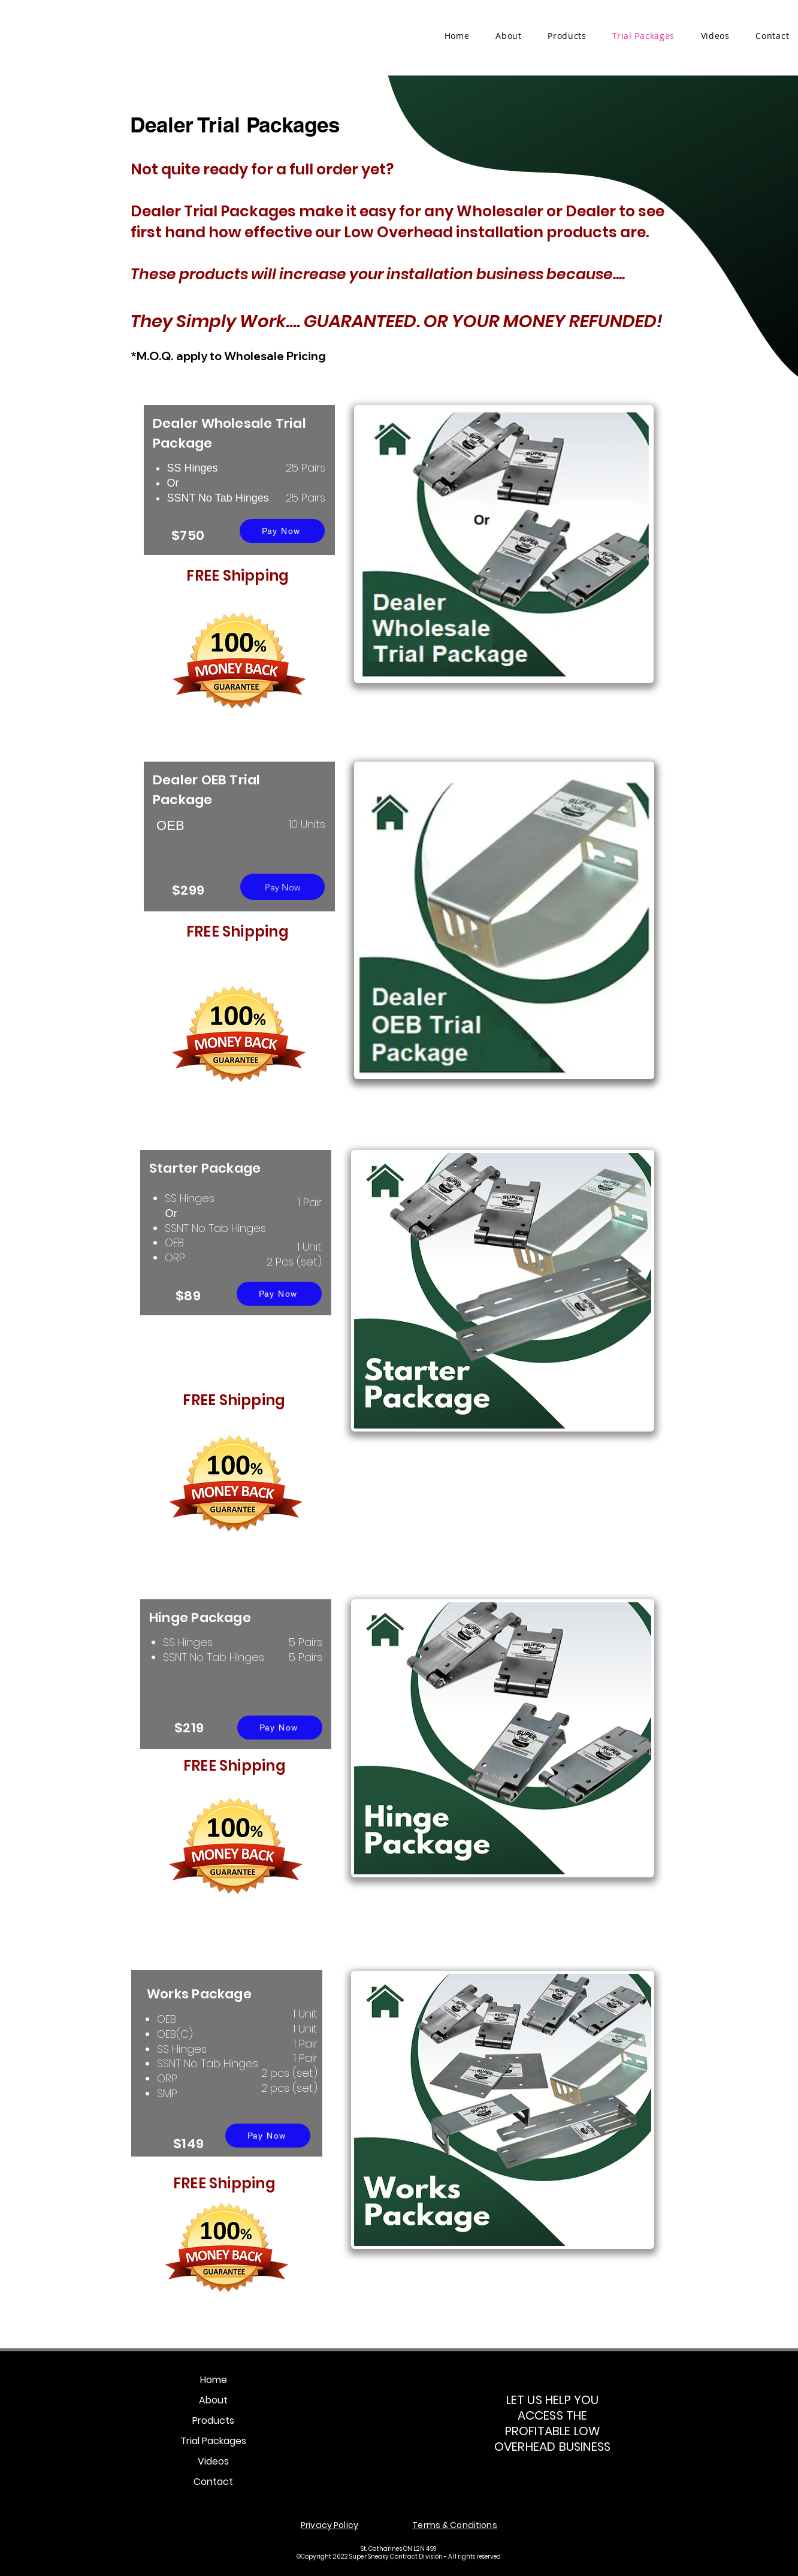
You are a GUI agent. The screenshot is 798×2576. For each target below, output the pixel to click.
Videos (213, 2461)
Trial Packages (213, 2441)
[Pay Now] (282, 531)
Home (213, 2380)
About (213, 2400)
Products (213, 2420)
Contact (213, 2482)
